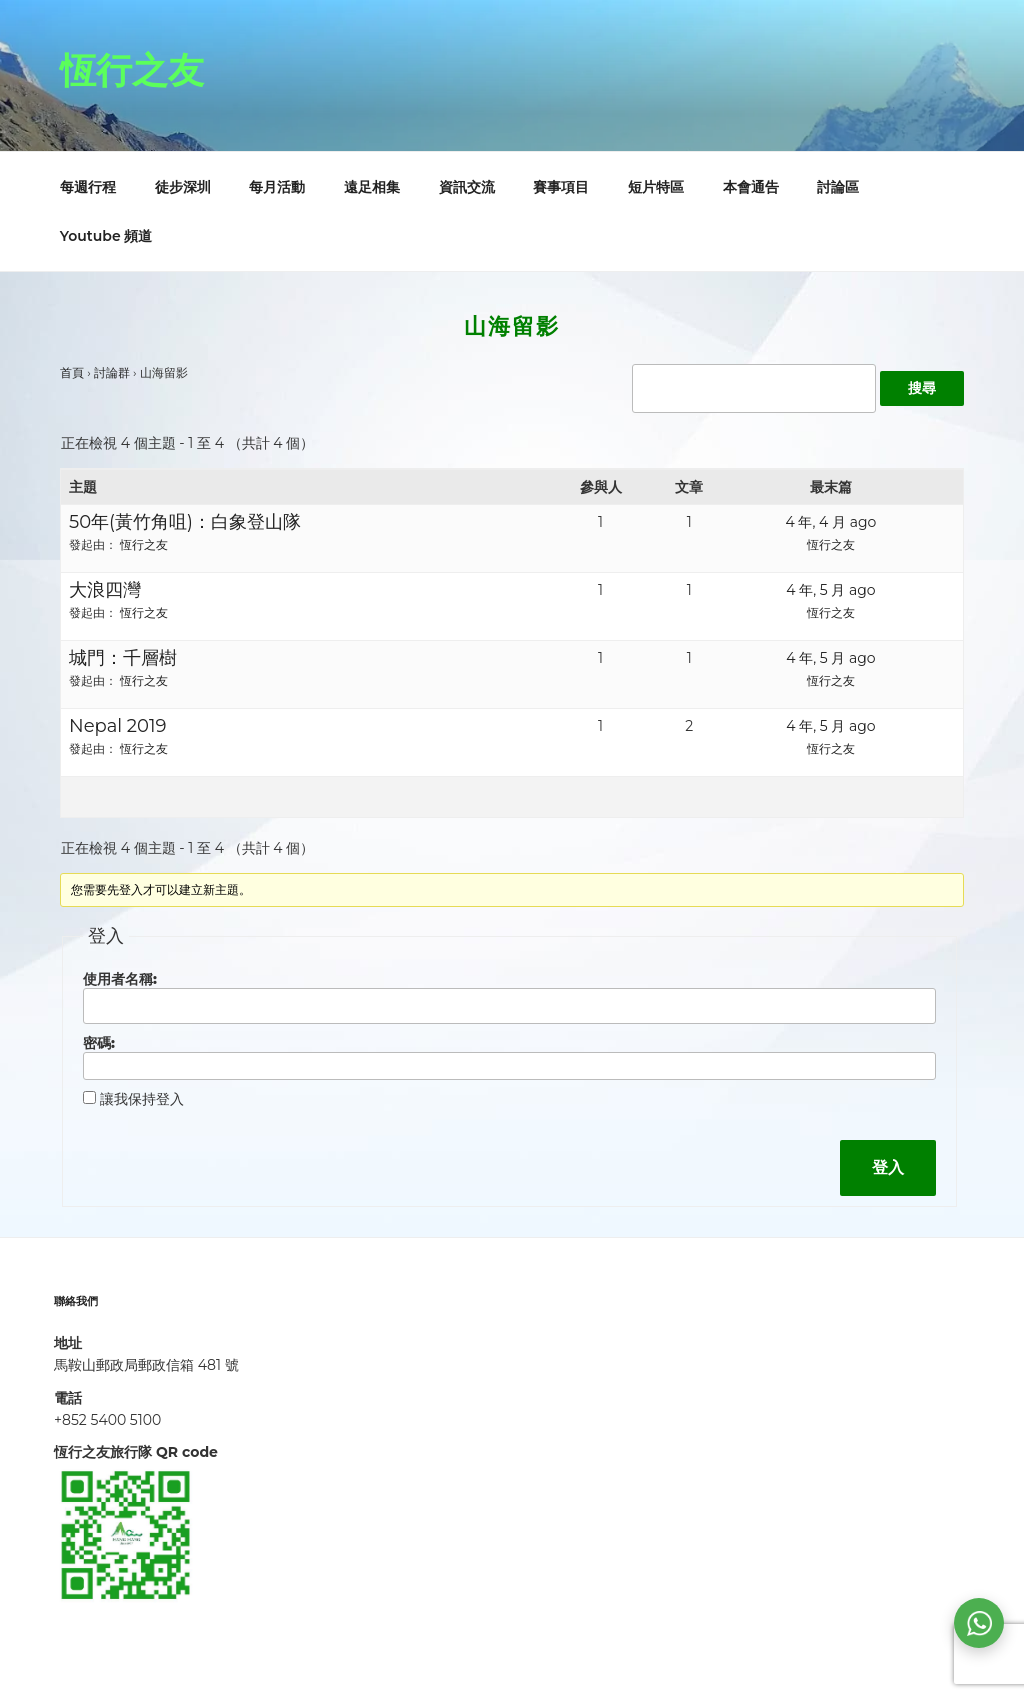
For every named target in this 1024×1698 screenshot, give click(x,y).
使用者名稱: (120, 979)
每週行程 (88, 187)
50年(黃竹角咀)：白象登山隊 (185, 522)
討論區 (838, 187)
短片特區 (656, 187)
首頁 (72, 372)
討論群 (112, 372)
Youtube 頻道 (106, 236)
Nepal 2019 (117, 726)
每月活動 (277, 187)
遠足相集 (372, 187)
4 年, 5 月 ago (830, 590)
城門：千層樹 (123, 658)
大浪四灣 (105, 590)
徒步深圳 (183, 187)
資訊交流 (467, 187)
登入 (888, 1167)
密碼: (99, 1043)
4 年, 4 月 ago (831, 522)
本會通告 (751, 187)
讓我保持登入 (142, 1099)
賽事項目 (561, 187)
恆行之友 (132, 70)
